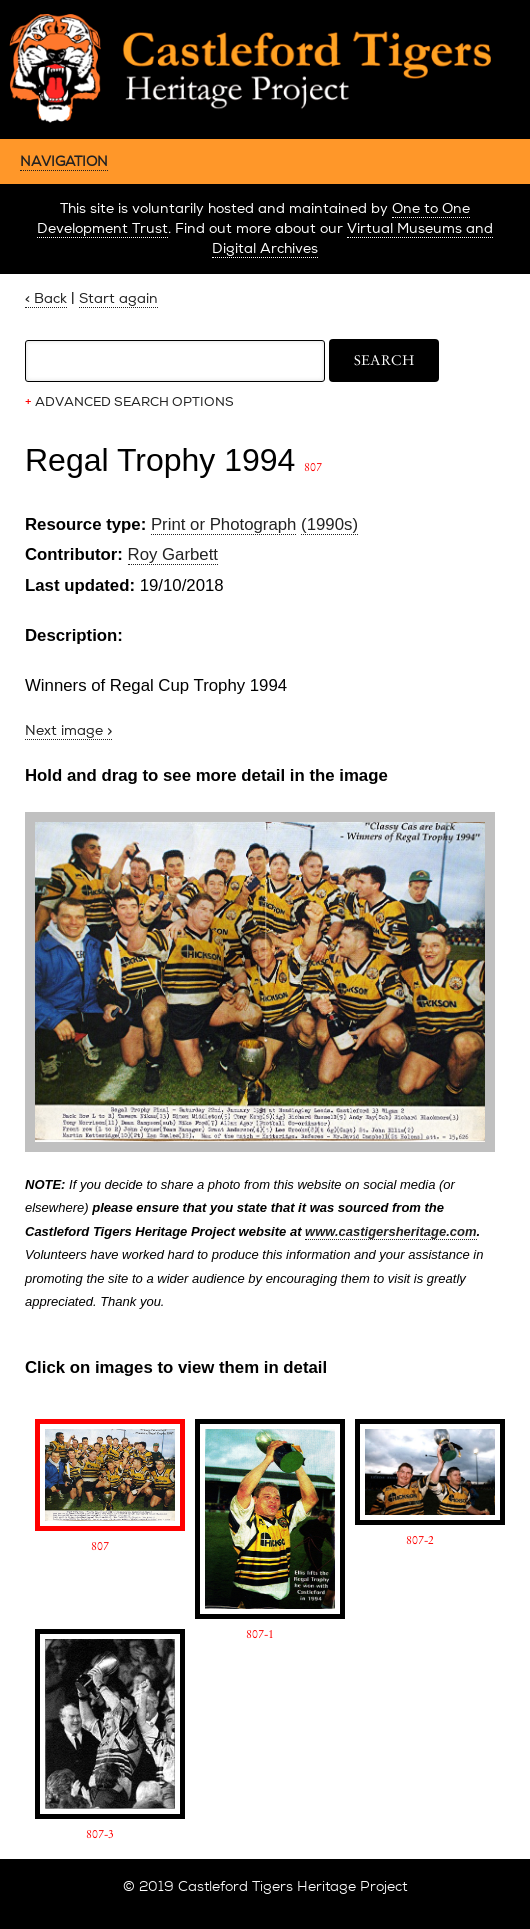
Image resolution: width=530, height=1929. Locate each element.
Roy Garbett (173, 554)
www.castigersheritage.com (390, 1231)
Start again (118, 298)
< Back (46, 298)
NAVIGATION (64, 161)
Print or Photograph (224, 524)
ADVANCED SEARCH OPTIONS (129, 402)
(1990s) (329, 524)
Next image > (68, 730)
